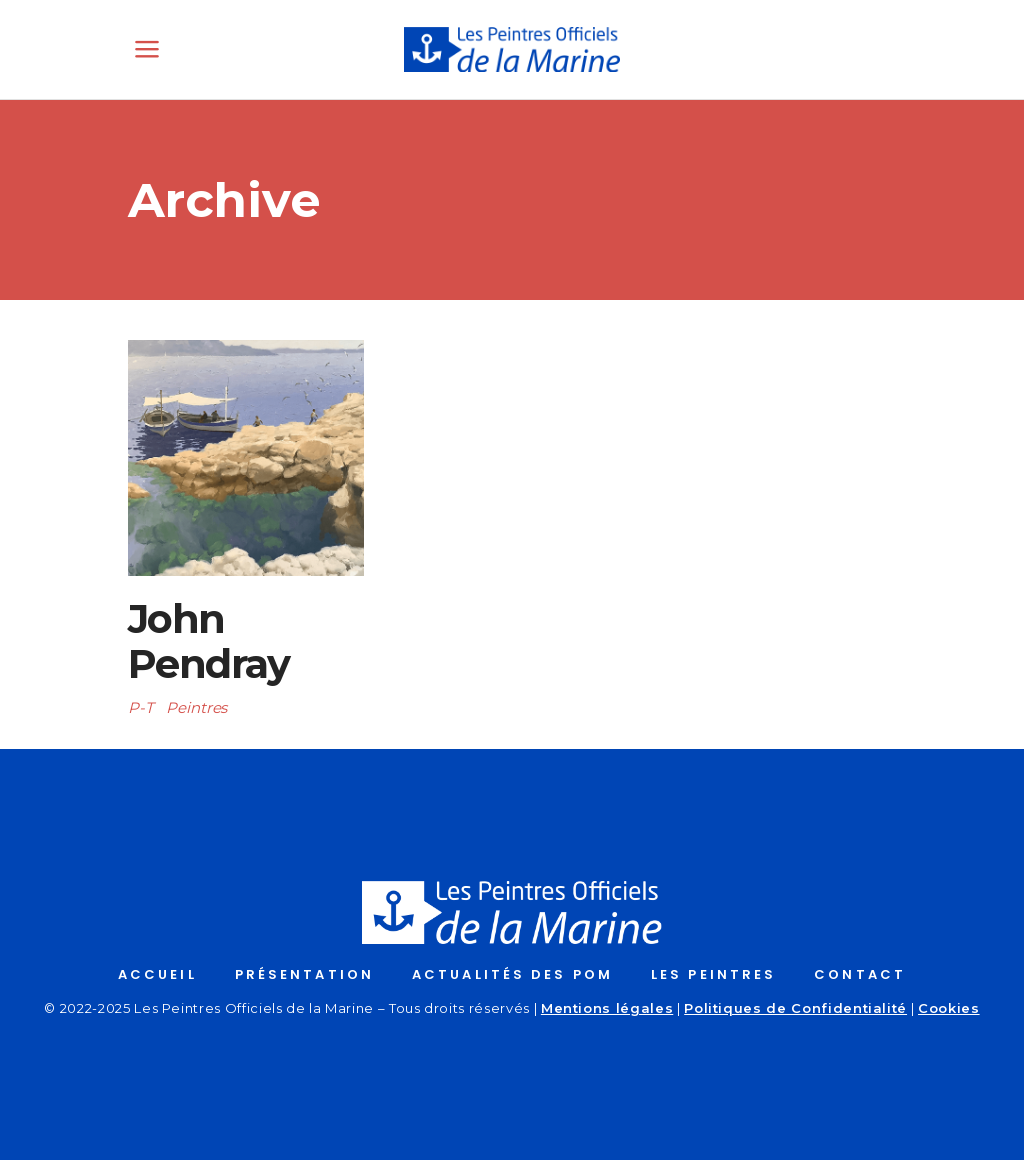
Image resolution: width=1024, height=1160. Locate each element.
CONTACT (860, 974)
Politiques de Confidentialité (795, 1008)
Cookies (949, 1008)
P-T (141, 707)
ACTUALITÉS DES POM (512, 974)
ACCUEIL (157, 974)
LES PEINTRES (713, 974)
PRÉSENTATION (304, 974)
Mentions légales (607, 1008)
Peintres (196, 707)
